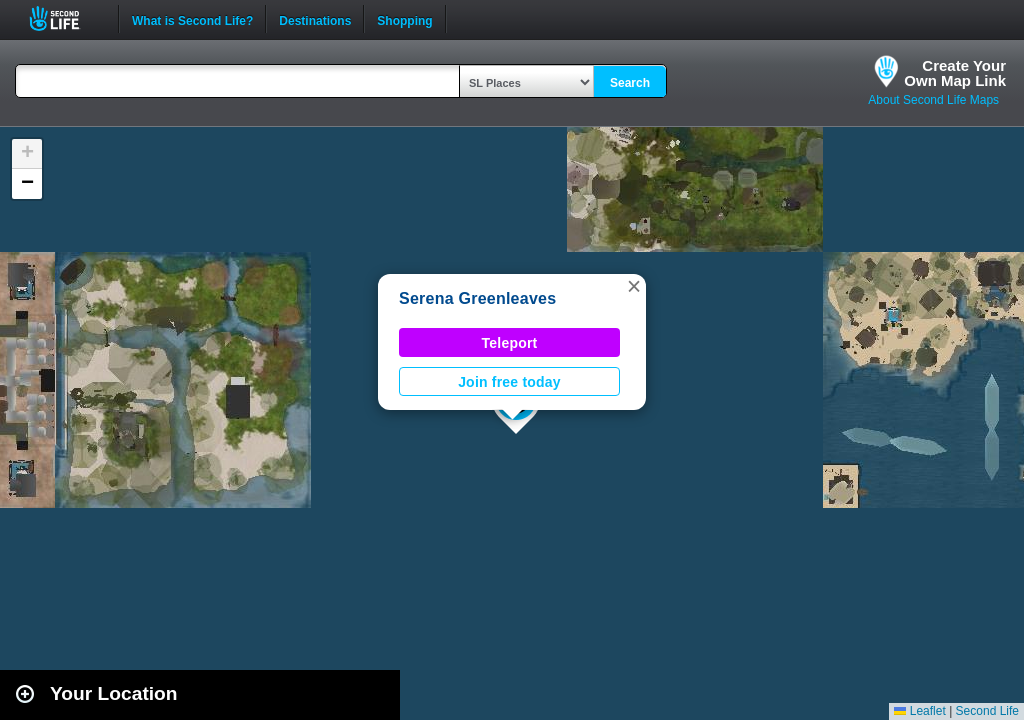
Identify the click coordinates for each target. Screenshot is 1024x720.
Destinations (315, 19)
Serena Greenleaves (477, 298)
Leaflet (919, 711)
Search (630, 83)
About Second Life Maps (933, 100)
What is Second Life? (192, 19)
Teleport (510, 343)
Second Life (65, 18)
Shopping (404, 19)
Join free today (509, 382)
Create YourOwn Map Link (955, 73)
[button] (634, 286)
